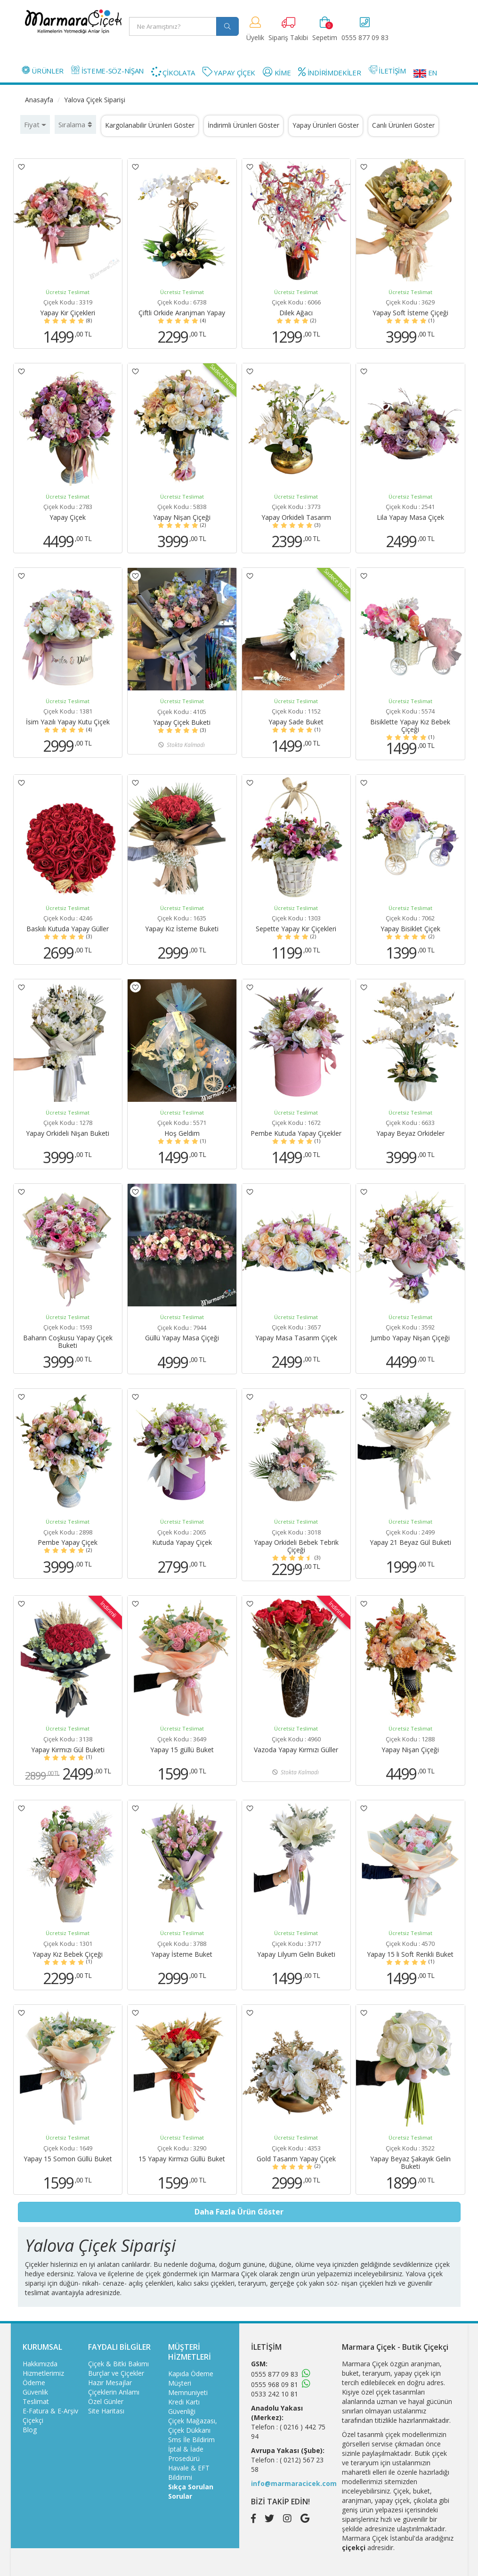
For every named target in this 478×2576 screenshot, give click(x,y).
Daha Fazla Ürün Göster (239, 2212)
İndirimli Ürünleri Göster (243, 125)
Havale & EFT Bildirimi (189, 2472)
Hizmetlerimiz (43, 2373)
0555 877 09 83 (274, 2374)
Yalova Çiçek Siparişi (94, 99)
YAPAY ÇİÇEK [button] (229, 72)
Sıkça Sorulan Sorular (190, 2491)
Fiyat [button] (35, 124)
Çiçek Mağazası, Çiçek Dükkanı (192, 2425)
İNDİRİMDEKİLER (329, 72)
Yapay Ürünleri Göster (325, 125)
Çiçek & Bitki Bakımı (118, 2363)
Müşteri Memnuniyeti (188, 2388)
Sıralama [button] (75, 124)
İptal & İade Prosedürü (185, 2454)
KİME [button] (277, 72)
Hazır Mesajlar (110, 2382)
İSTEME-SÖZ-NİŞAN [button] (107, 70)
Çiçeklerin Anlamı (113, 2391)
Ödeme (34, 2382)
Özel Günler (105, 2401)
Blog (30, 2429)
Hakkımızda (40, 2363)
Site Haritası (106, 2410)
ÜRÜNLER (43, 70)
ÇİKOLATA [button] (173, 72)
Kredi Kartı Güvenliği (184, 2406)
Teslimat (36, 2401)
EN (425, 72)
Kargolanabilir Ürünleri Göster (149, 125)
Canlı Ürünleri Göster (403, 125)
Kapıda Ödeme (190, 2373)
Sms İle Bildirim (191, 2439)
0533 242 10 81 (274, 2393)
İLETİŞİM (387, 70)
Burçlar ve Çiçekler (116, 2373)
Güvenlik (35, 2391)
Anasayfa (39, 99)
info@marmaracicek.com (294, 2483)
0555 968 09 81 (274, 2384)
